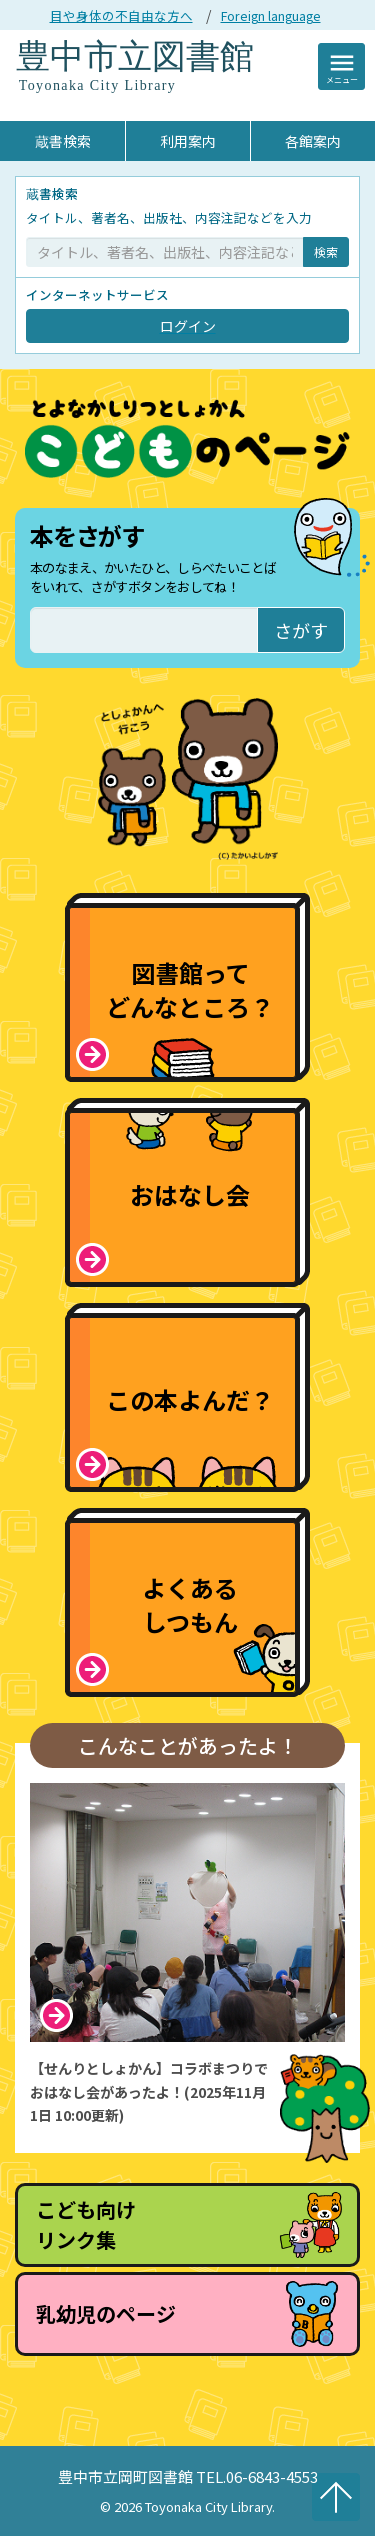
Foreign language (271, 15)
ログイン (188, 326)
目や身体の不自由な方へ (121, 15)
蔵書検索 (63, 141)
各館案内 (313, 141)
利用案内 (188, 141)
